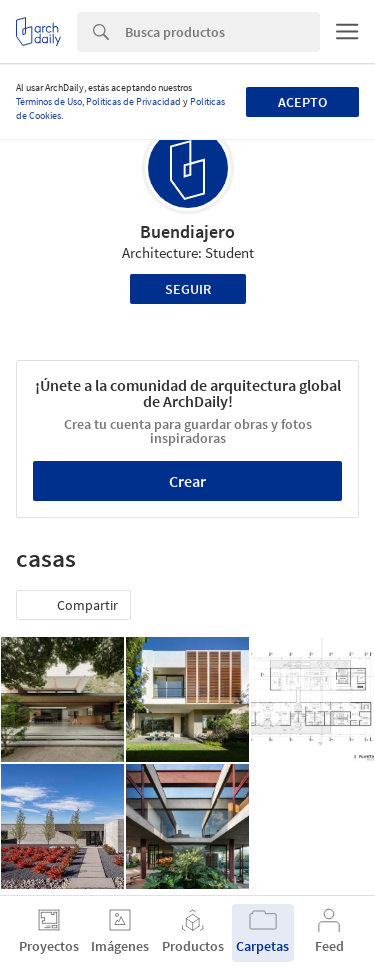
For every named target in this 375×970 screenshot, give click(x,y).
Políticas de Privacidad (133, 101)
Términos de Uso (49, 101)
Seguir (188, 289)
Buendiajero (187, 231)
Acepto (302, 102)
